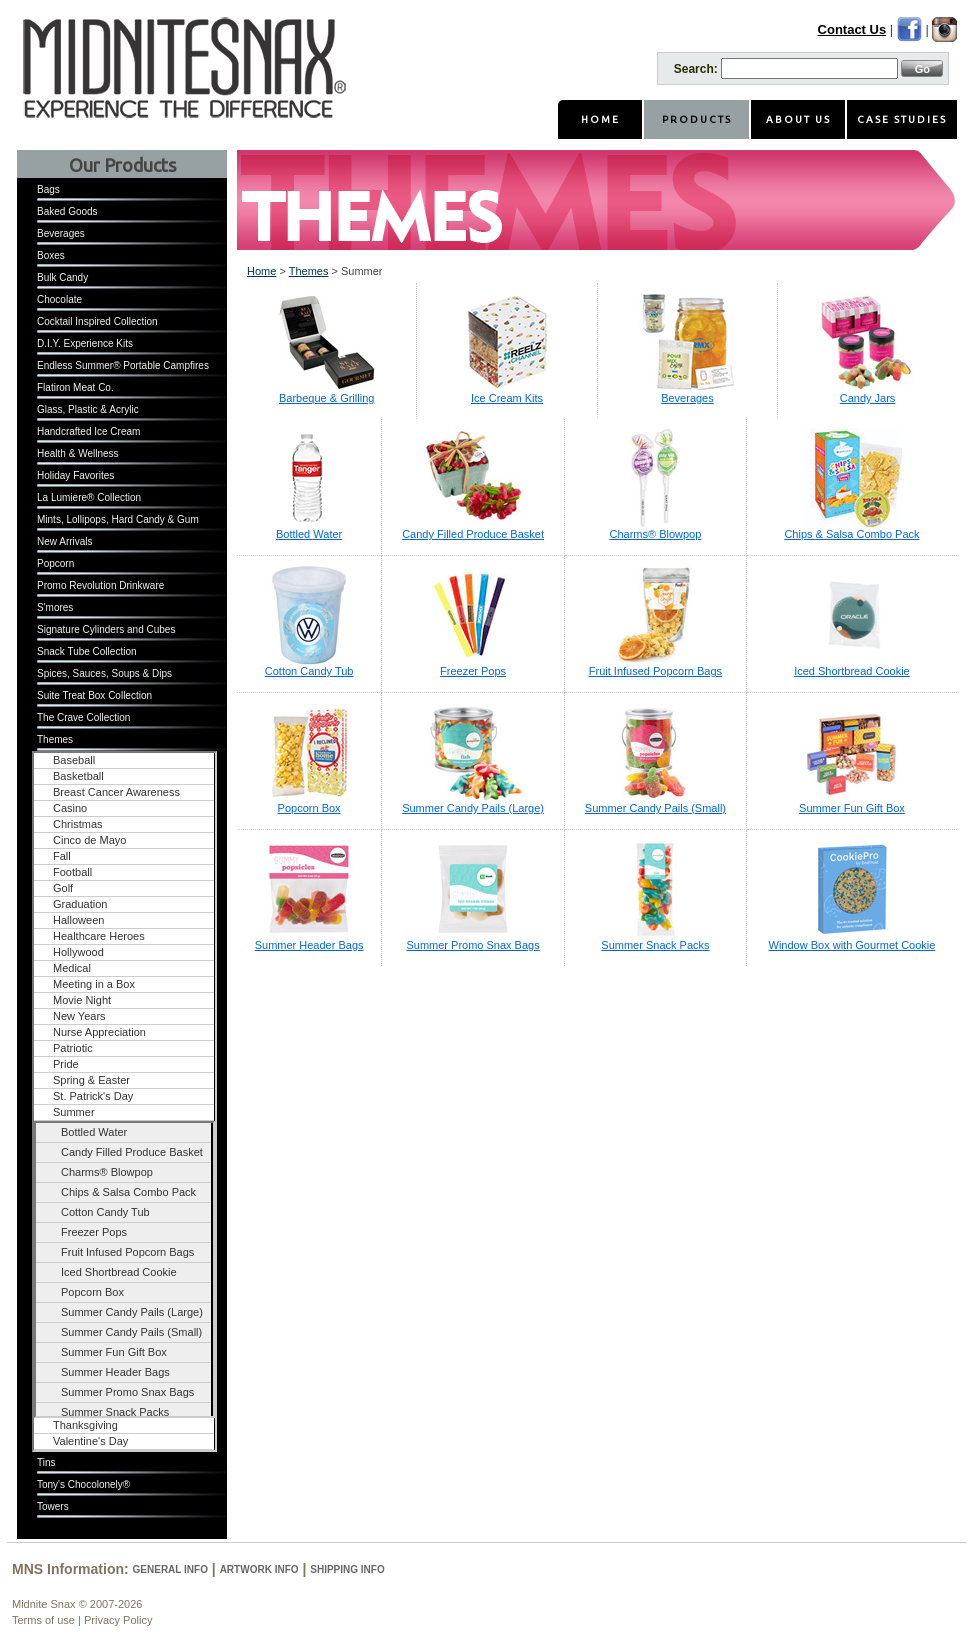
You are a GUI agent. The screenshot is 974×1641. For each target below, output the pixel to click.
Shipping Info (347, 1569)
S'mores (55, 607)
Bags (48, 189)
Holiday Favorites (75, 475)
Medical (72, 968)
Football (72, 872)
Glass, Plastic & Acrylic (88, 409)
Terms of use (43, 1620)
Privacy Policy (118, 1620)
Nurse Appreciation (99, 1032)
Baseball (74, 760)
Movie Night (82, 1000)
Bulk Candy (62, 277)
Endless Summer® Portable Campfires (123, 365)
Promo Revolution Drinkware (100, 585)
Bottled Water (94, 1132)
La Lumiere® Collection (89, 497)
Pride (66, 1064)
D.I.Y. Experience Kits (85, 343)
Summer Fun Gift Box (114, 1352)
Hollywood (78, 952)
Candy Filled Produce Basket (132, 1152)
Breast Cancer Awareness (116, 792)
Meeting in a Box (94, 984)
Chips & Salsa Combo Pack (128, 1192)
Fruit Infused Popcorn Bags (127, 1252)
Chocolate (59, 299)
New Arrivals (65, 541)
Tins (46, 1462)
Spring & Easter (91, 1080)
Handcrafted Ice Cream (88, 431)
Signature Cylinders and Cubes (106, 629)
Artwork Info (259, 1569)
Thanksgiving (85, 1425)
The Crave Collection (83, 717)
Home (261, 271)
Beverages (61, 233)
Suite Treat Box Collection (94, 695)
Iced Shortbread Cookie (119, 1272)
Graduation (80, 904)
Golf (63, 888)
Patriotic (73, 1048)
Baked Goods (67, 211)
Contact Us (852, 29)
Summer (74, 1112)
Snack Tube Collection (87, 651)
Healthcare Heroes (99, 936)
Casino (70, 808)
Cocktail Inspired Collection (97, 321)
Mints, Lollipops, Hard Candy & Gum (118, 519)
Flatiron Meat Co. (75, 387)
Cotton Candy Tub (105, 1212)
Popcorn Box (92, 1292)
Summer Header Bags (115, 1372)
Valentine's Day (90, 1441)
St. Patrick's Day (93, 1096)
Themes (55, 739)
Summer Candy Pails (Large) (132, 1312)
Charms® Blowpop (107, 1172)
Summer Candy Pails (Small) (131, 1332)
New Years (79, 1016)
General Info (170, 1569)
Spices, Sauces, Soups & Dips (104, 673)
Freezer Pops (94, 1232)
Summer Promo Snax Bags (127, 1392)
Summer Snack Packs (115, 1412)
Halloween (78, 920)
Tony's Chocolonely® (83, 1484)
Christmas (78, 824)
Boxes (51, 255)
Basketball (78, 776)
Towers (53, 1506)
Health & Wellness (78, 453)
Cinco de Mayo (89, 840)
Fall (62, 856)
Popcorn (55, 563)
